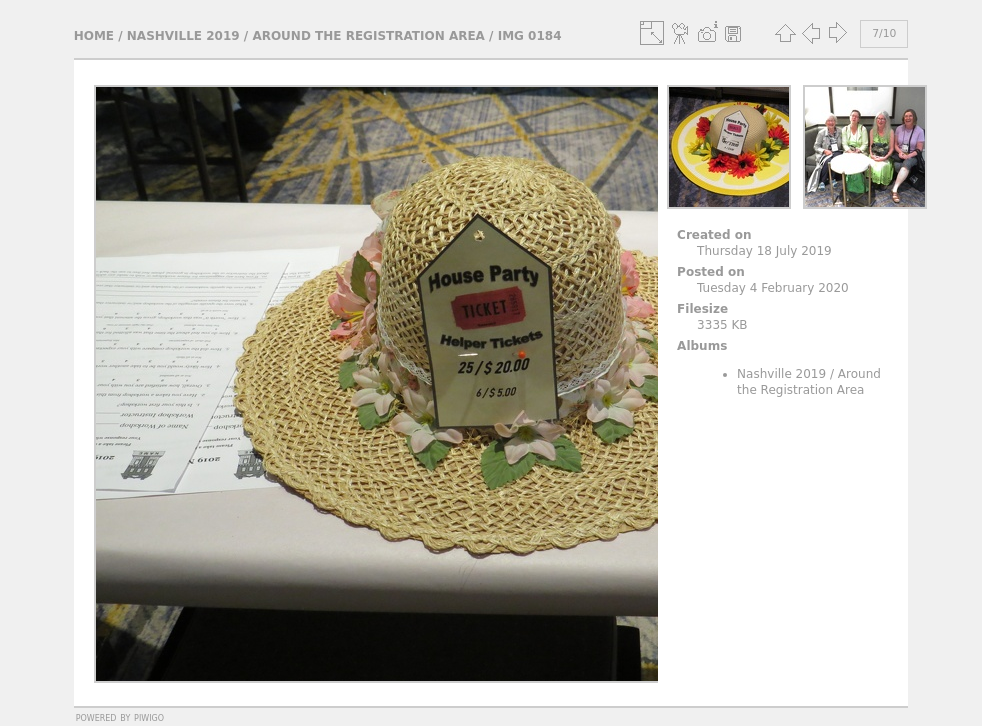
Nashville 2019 (183, 36)
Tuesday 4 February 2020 (773, 288)
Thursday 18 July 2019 (764, 251)
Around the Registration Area (368, 36)
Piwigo (149, 717)
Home (94, 36)
